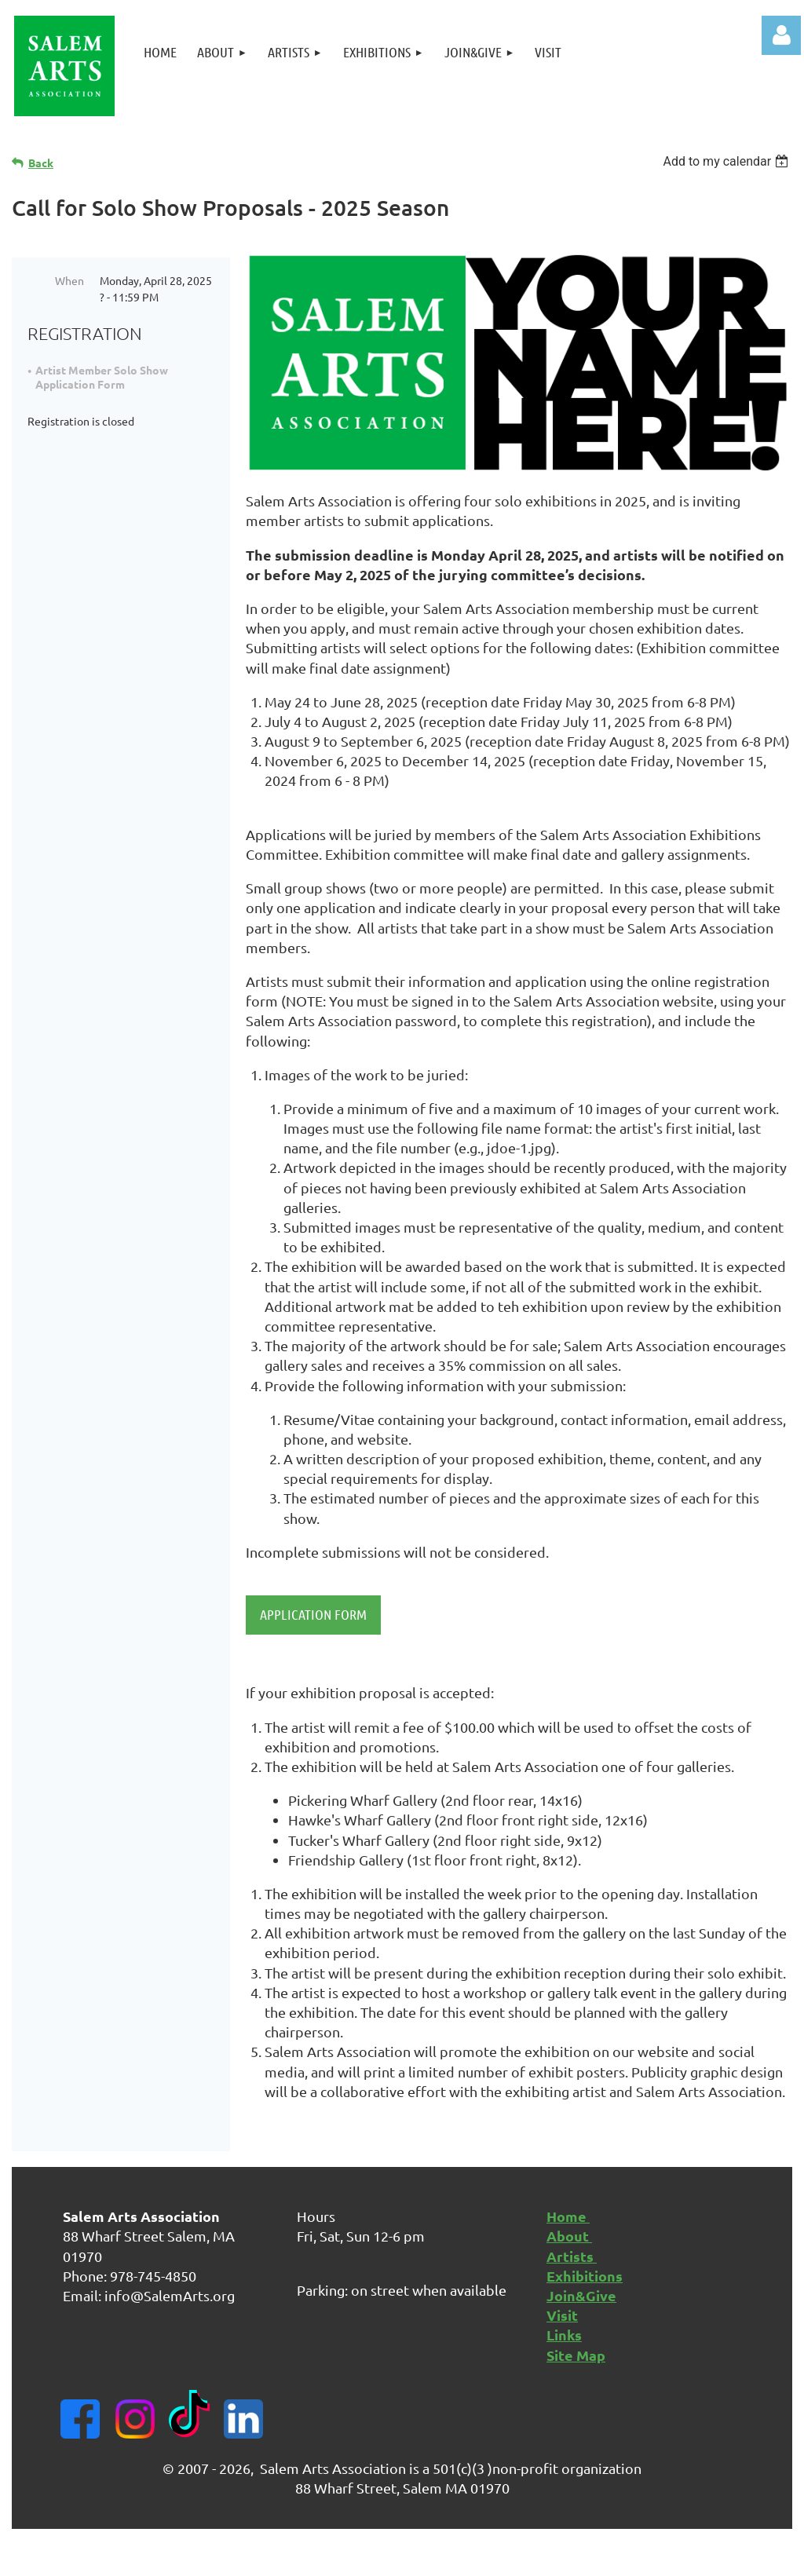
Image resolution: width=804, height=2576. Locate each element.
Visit (562, 2315)
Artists (571, 2256)
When (69, 280)
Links (564, 2335)
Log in (781, 35)
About (569, 2236)
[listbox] (727, 161)
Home (568, 2216)
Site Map (575, 2355)
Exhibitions (584, 2276)
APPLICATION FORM (313, 1614)
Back (40, 162)
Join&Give (581, 2295)
